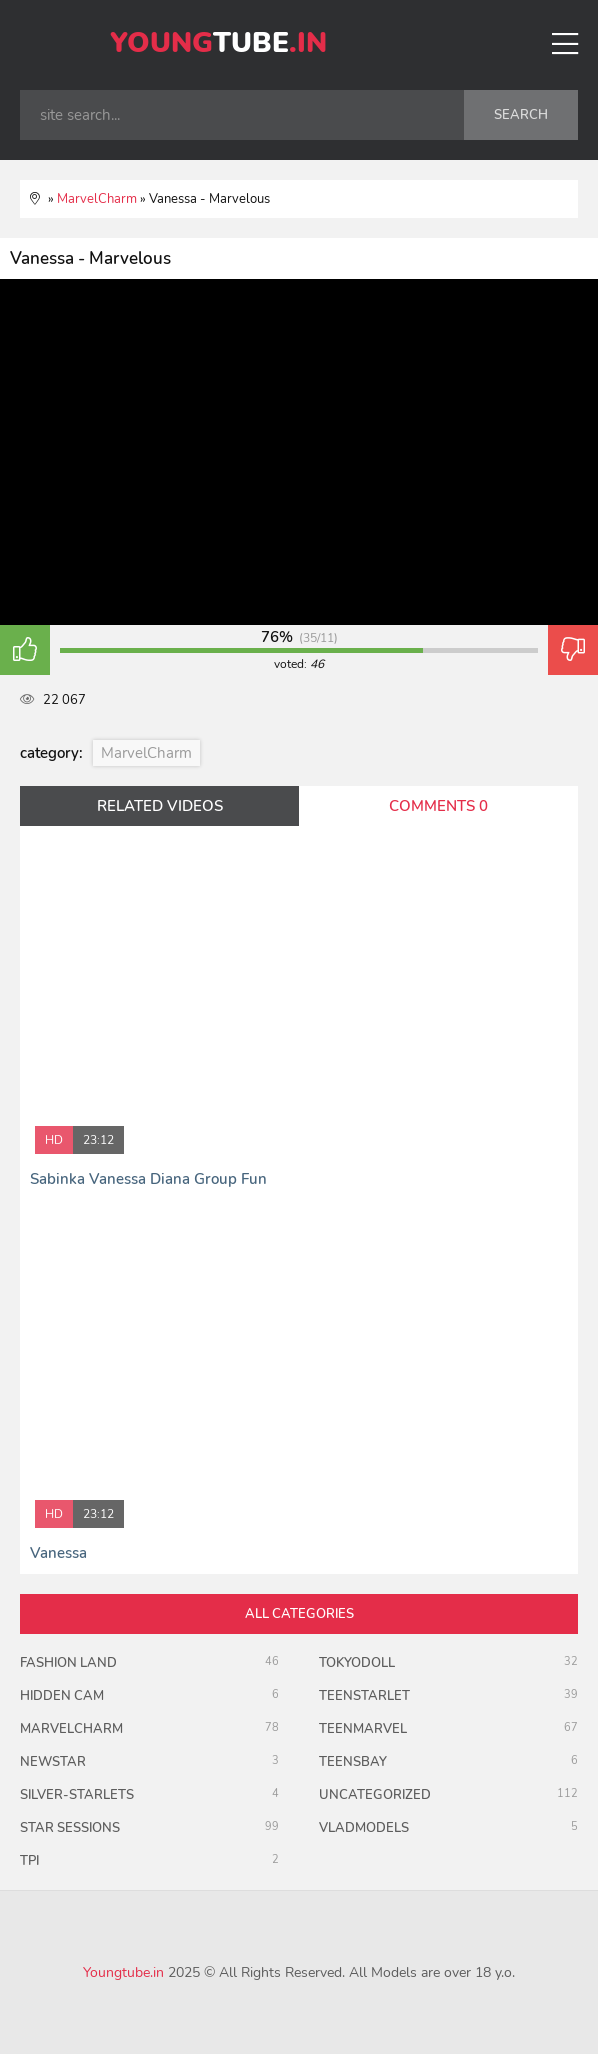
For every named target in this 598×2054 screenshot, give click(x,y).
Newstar (53, 1762)
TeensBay (353, 1762)
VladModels (364, 1828)
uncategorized (375, 1795)
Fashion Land (68, 1663)
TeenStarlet (364, 1696)
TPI (29, 1861)
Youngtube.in (123, 1972)
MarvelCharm (146, 753)
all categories (299, 1614)
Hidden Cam (62, 1696)
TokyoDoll (357, 1663)
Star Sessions (70, 1828)
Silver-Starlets (77, 1795)
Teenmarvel (363, 1729)
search (521, 115)
